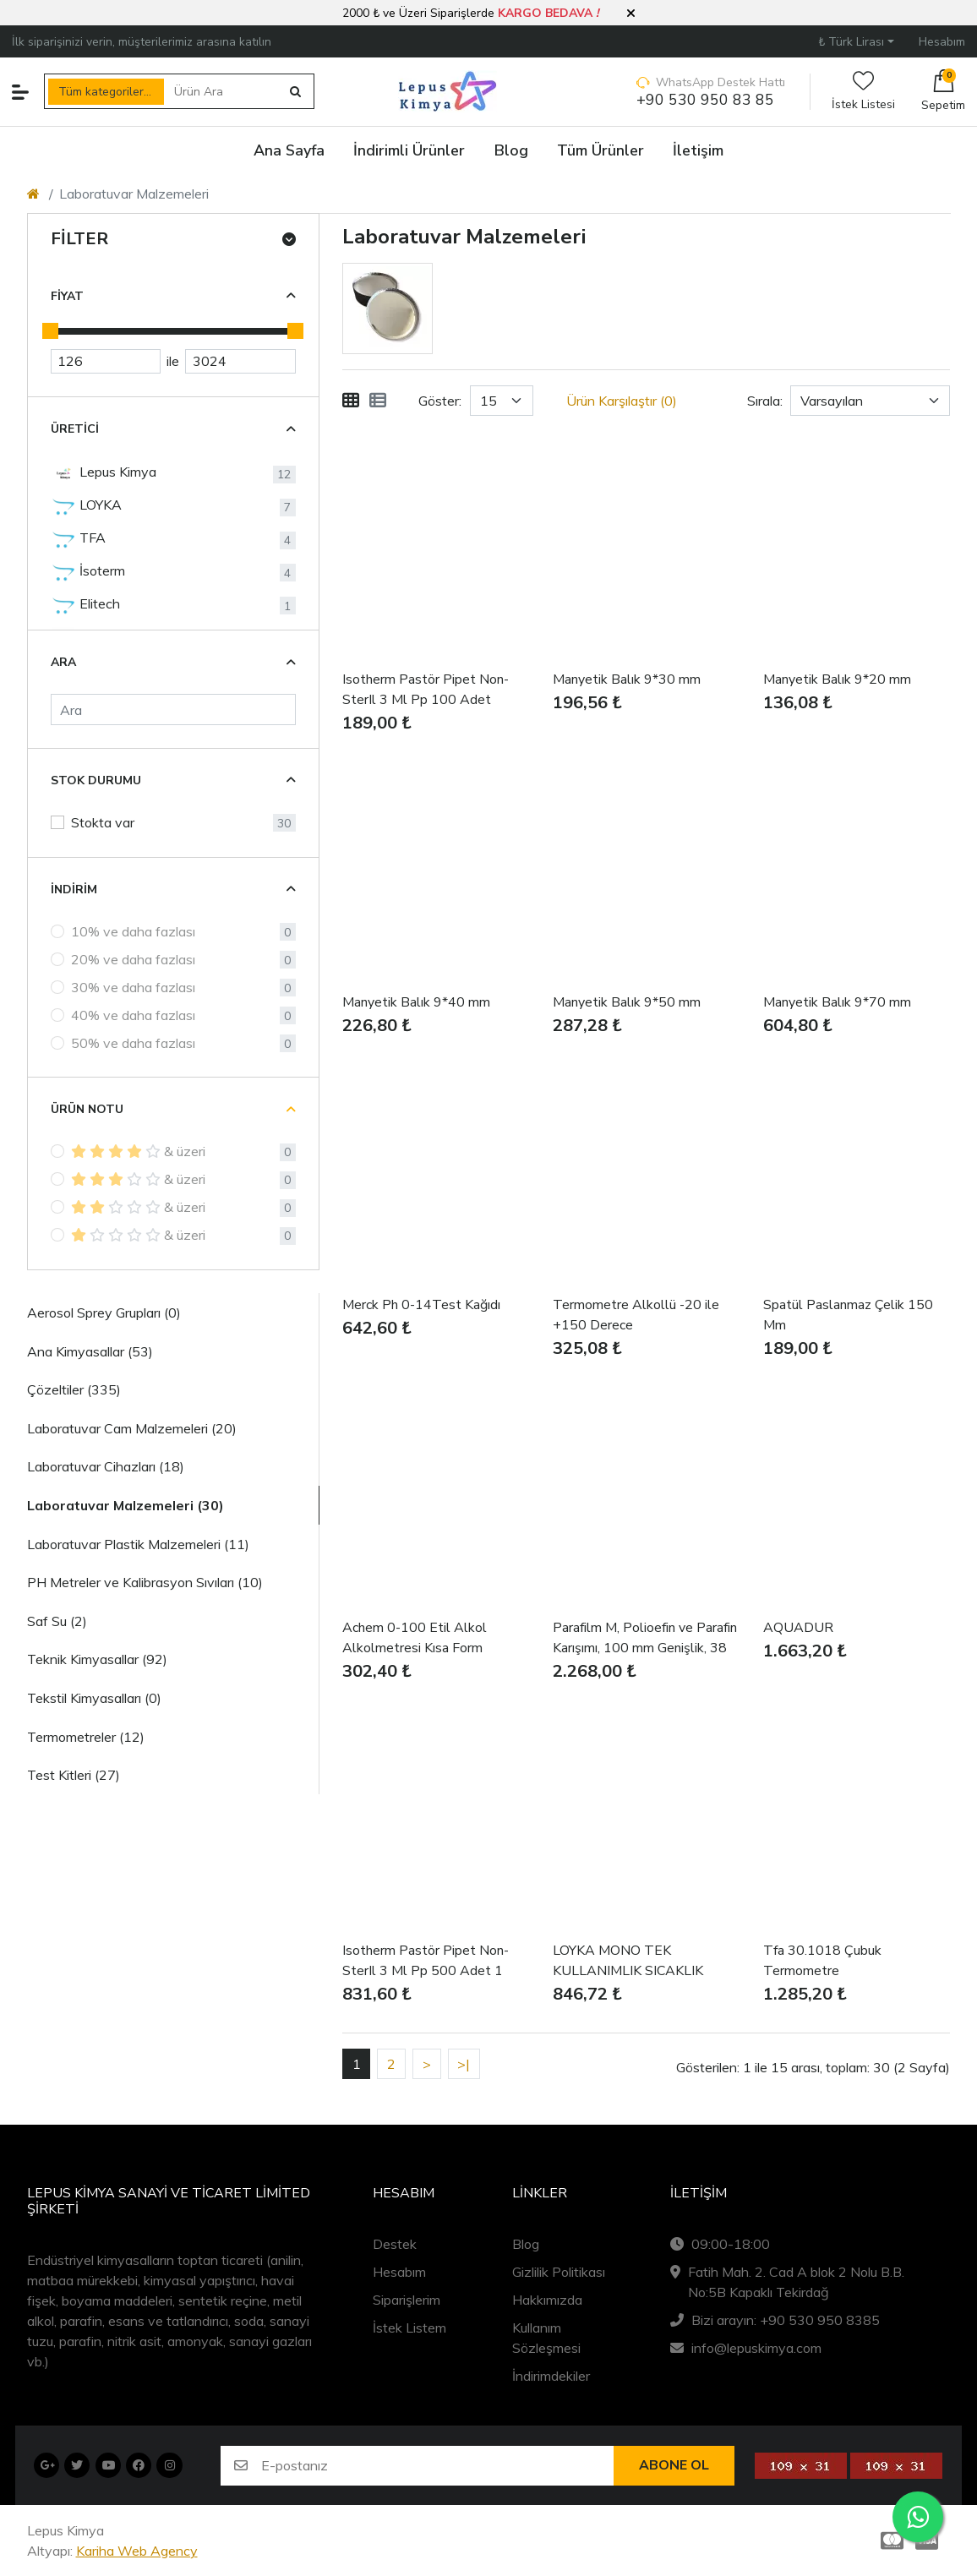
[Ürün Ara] (222, 92)
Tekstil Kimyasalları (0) (94, 1697)
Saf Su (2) (57, 1621)
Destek (395, 2243)
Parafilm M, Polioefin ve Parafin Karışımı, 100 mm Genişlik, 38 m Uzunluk (645, 1638)
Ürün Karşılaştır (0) (621, 400)
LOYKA (86, 506)
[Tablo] (350, 400)
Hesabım (399, 2271)
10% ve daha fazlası (133, 931)
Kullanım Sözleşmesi (546, 2337)
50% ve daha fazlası (133, 1042)
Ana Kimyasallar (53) (90, 1351)
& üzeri (138, 1151)
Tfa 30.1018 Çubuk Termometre (822, 1960)
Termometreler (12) (86, 1736)
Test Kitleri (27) (73, 1774)
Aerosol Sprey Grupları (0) (104, 1312)
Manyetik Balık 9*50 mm (627, 1002)
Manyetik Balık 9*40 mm (416, 1002)
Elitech (85, 605)
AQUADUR (798, 1627)
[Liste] (377, 400)
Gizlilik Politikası (558, 2271)
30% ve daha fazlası (133, 987)
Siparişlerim (406, 2299)
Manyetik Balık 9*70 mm (837, 1002)
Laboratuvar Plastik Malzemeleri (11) (138, 1544)
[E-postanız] (437, 2466)
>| (463, 2063)
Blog (525, 2243)
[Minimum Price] (106, 361)
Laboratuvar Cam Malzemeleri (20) (132, 1428)
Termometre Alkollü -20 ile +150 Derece (636, 1315)
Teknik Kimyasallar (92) (97, 1659)
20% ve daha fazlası (133, 959)
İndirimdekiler (551, 2375)
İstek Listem (409, 2327)
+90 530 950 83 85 (705, 100)
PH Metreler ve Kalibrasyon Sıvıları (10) (145, 1582)
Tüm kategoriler (101, 92)
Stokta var (102, 822)
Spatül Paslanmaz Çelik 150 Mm (848, 1315)
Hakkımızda (547, 2299)
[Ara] (173, 709)
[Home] (33, 193)
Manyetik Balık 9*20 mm (837, 679)
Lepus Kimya (103, 473)
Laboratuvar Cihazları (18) (105, 1466)
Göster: (439, 400)
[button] (631, 13)
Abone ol (674, 2465)
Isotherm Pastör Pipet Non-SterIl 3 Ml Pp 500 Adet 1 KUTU (425, 1961)
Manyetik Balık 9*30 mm (627, 679)
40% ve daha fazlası (133, 1015)
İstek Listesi (863, 91)
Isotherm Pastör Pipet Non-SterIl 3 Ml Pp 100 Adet (425, 689)
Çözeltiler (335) (74, 1389)
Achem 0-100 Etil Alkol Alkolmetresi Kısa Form (414, 1637)
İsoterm (88, 572)
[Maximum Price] (240, 361)
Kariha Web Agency (137, 2550)
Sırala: (765, 400)
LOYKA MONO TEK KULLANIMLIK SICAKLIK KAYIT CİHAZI (628, 1961)
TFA (78, 539)
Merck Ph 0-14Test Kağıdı (421, 1305)
